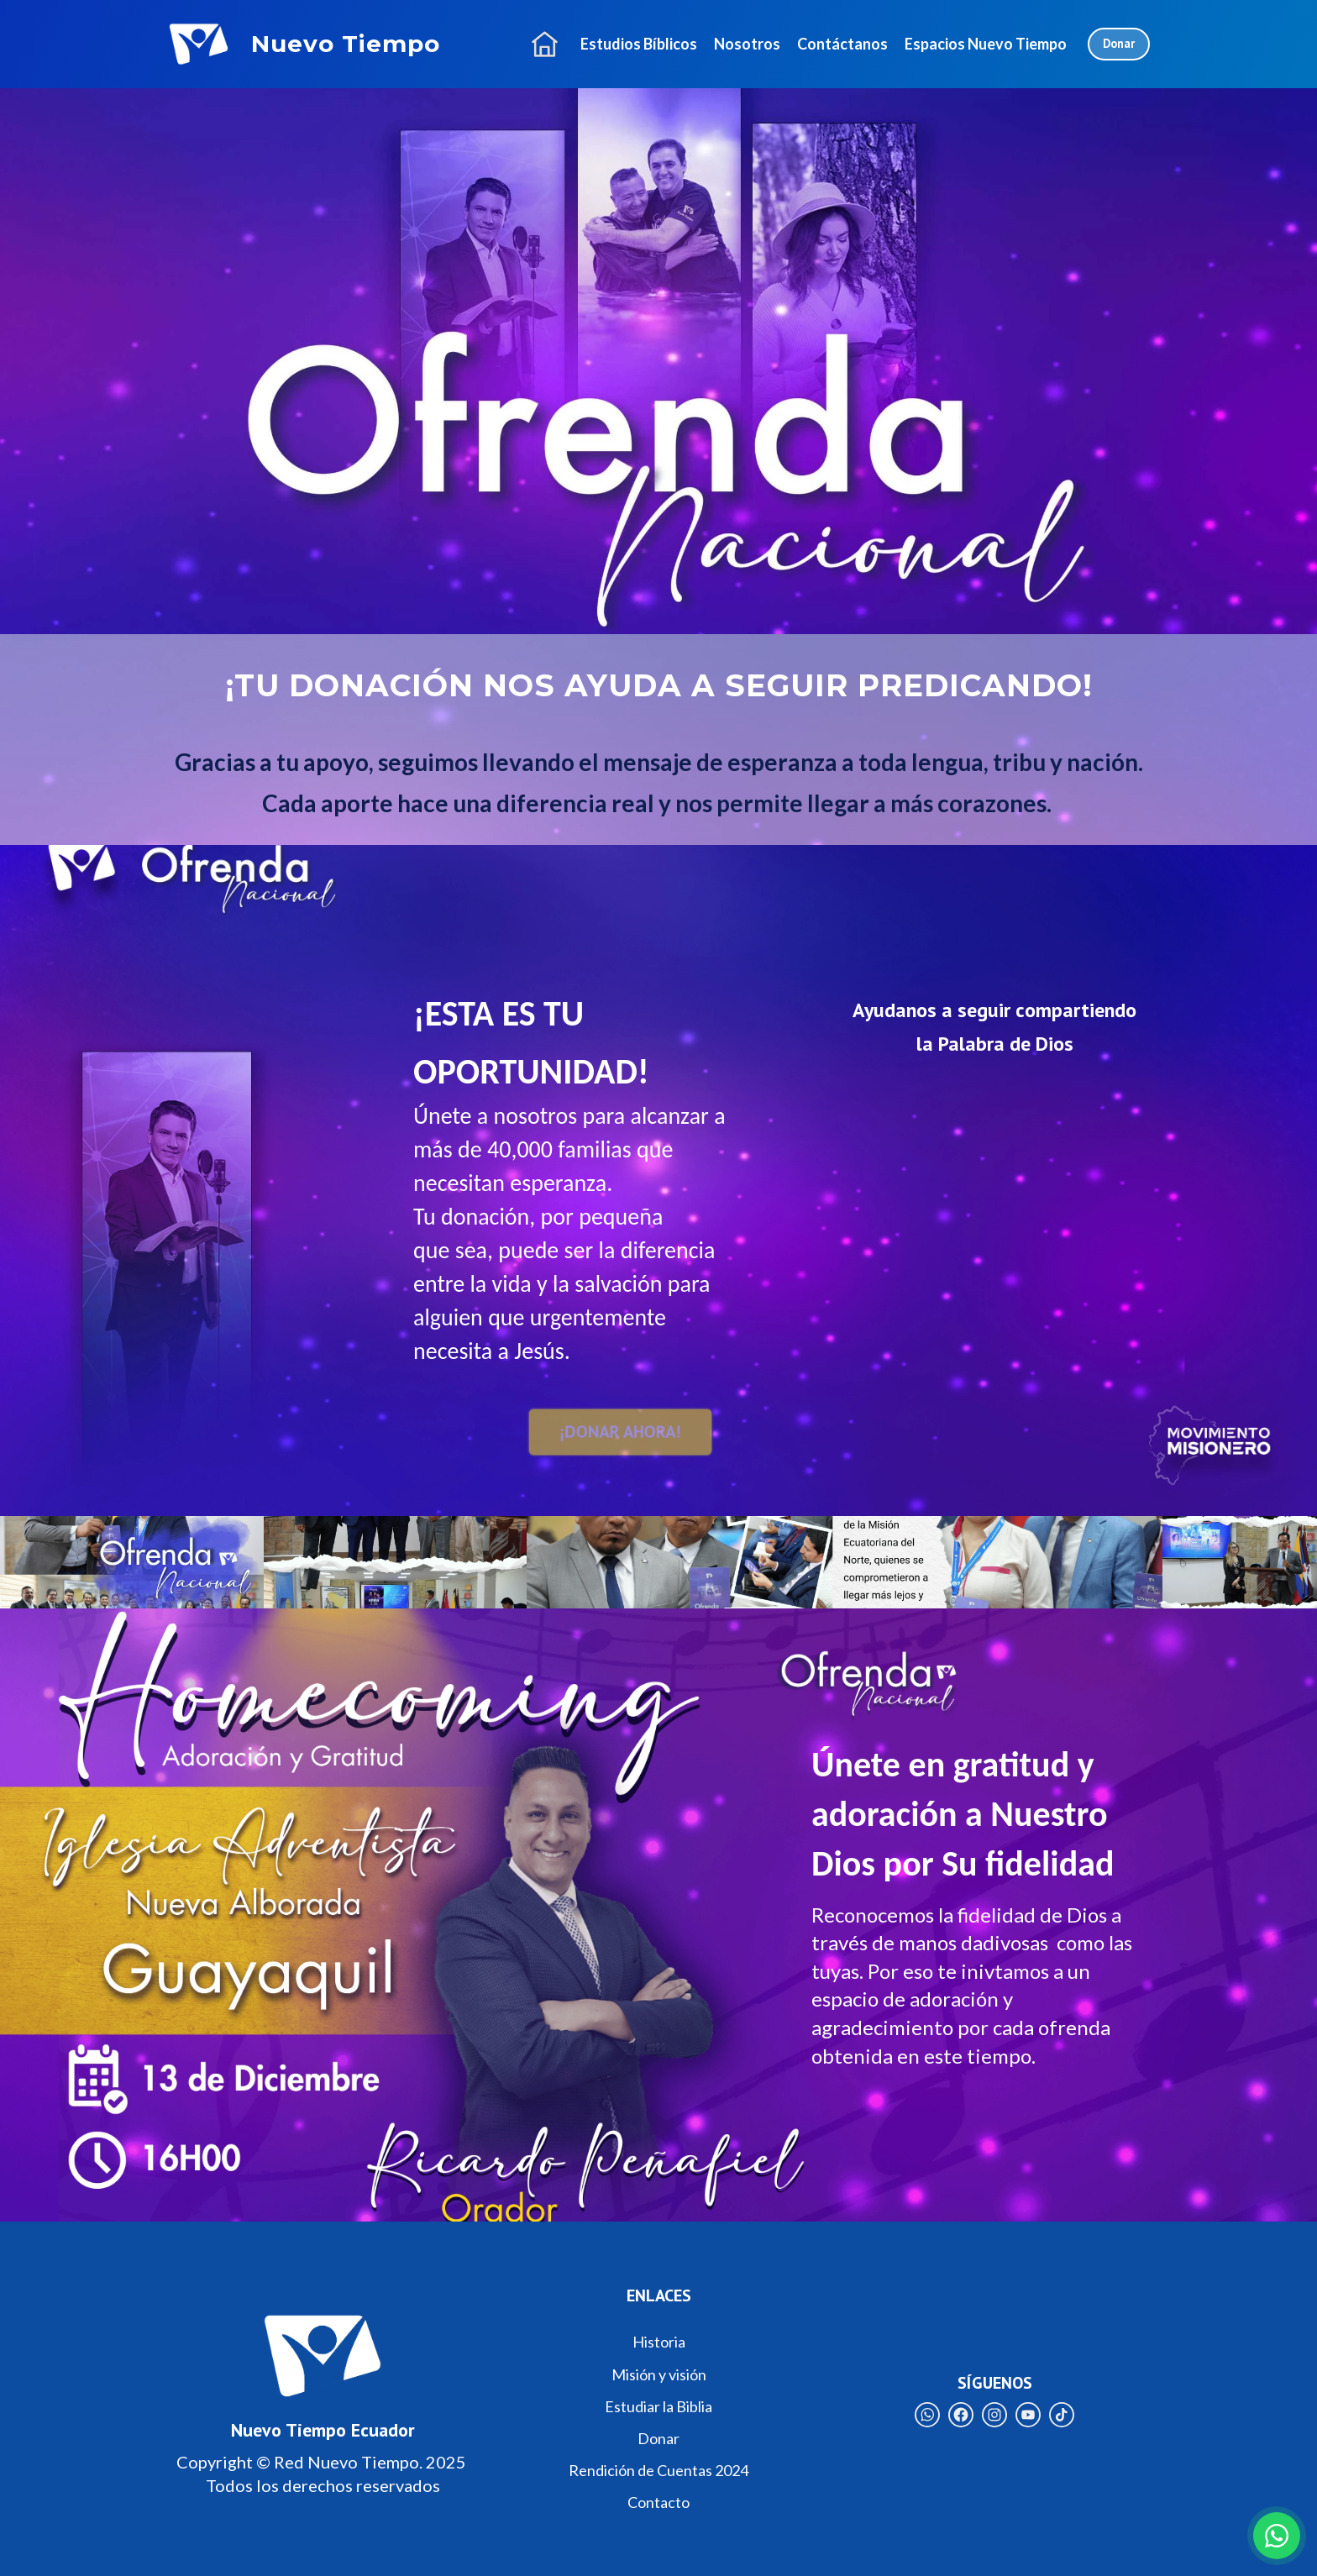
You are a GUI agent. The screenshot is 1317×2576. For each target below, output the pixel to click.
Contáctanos (842, 43)
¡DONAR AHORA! (619, 1430)
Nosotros (747, 43)
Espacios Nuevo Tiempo (986, 43)
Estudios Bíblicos (638, 43)
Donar (1119, 43)
